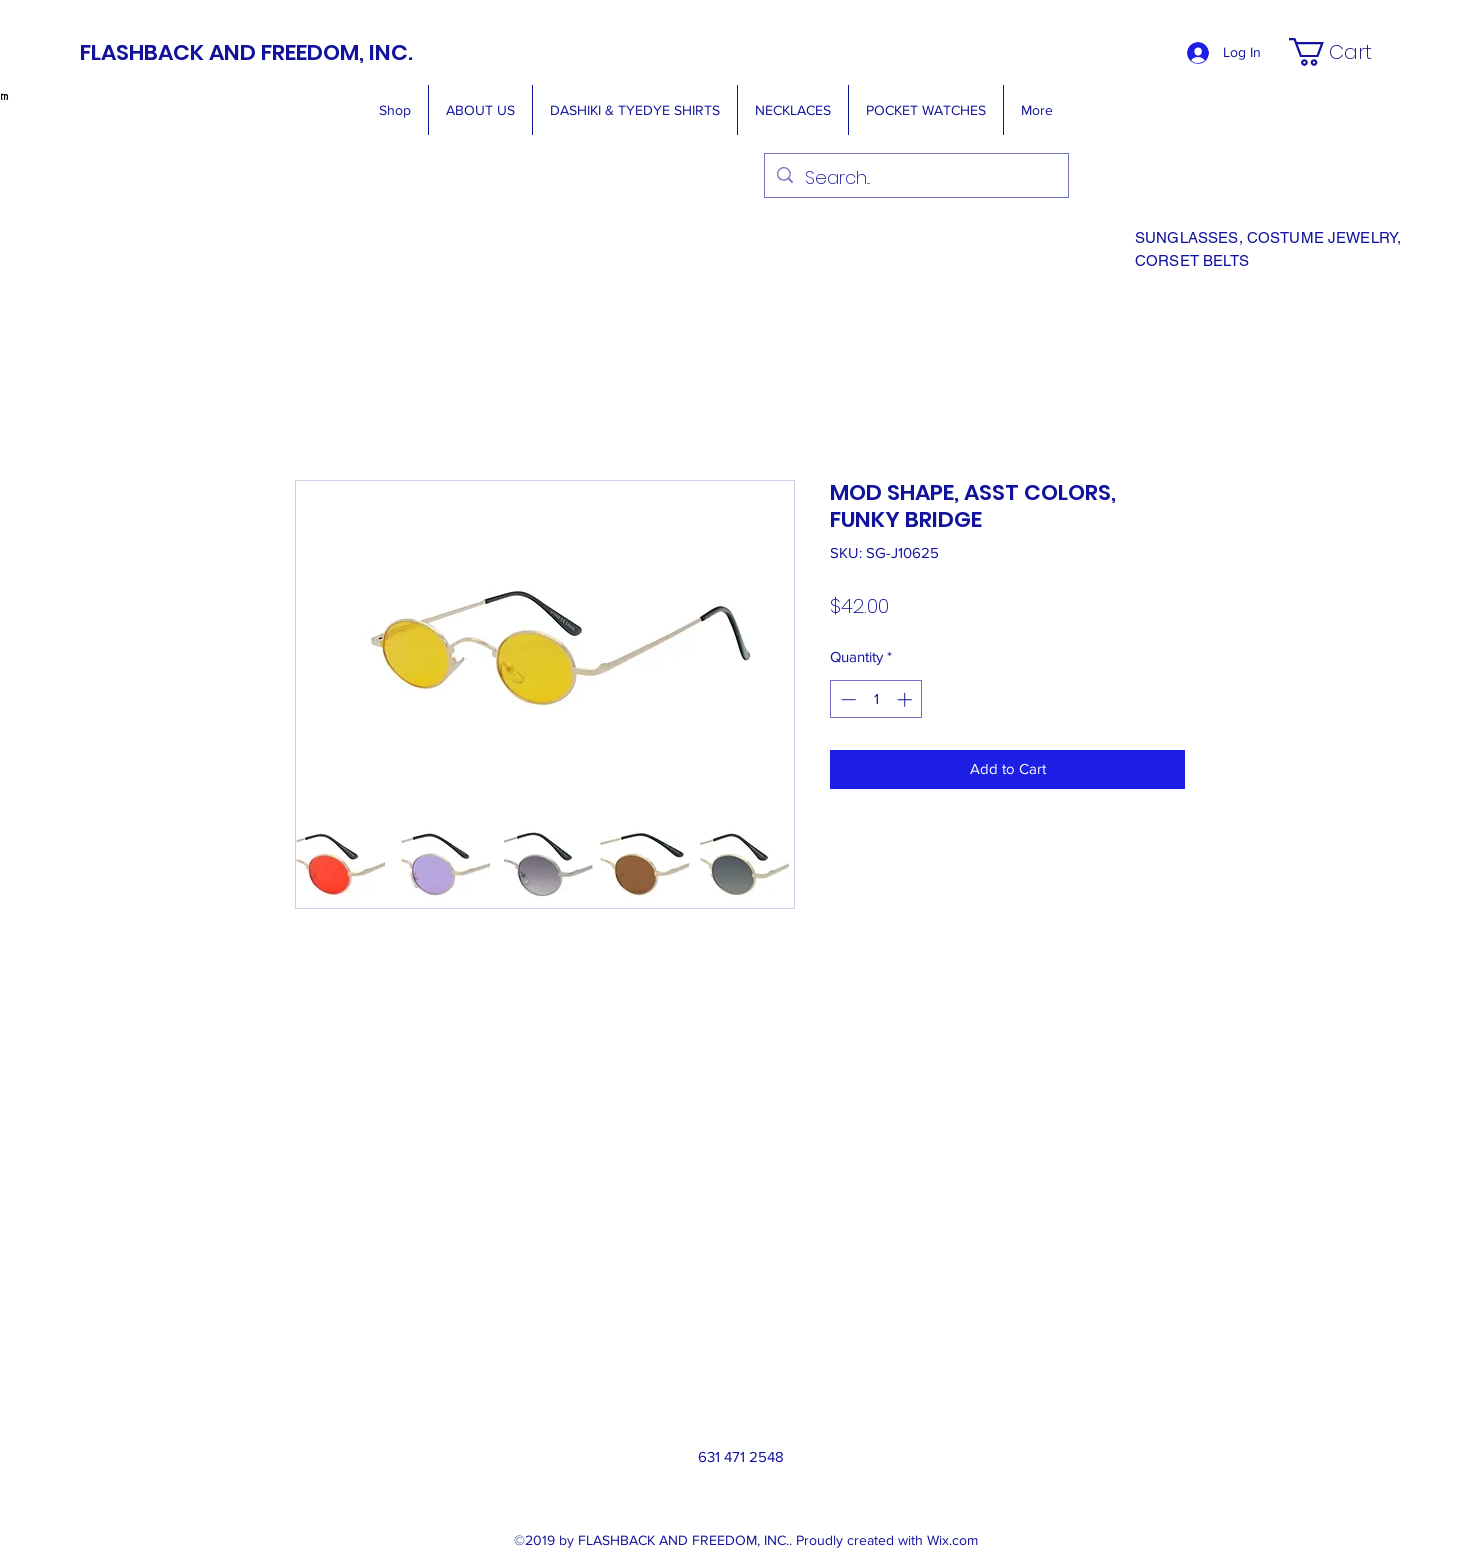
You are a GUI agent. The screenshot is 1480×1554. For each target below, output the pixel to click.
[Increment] (906, 699)
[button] (1343, 52)
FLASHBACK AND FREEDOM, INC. (246, 52)
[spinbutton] (876, 699)
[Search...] (915, 178)
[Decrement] (846, 699)
